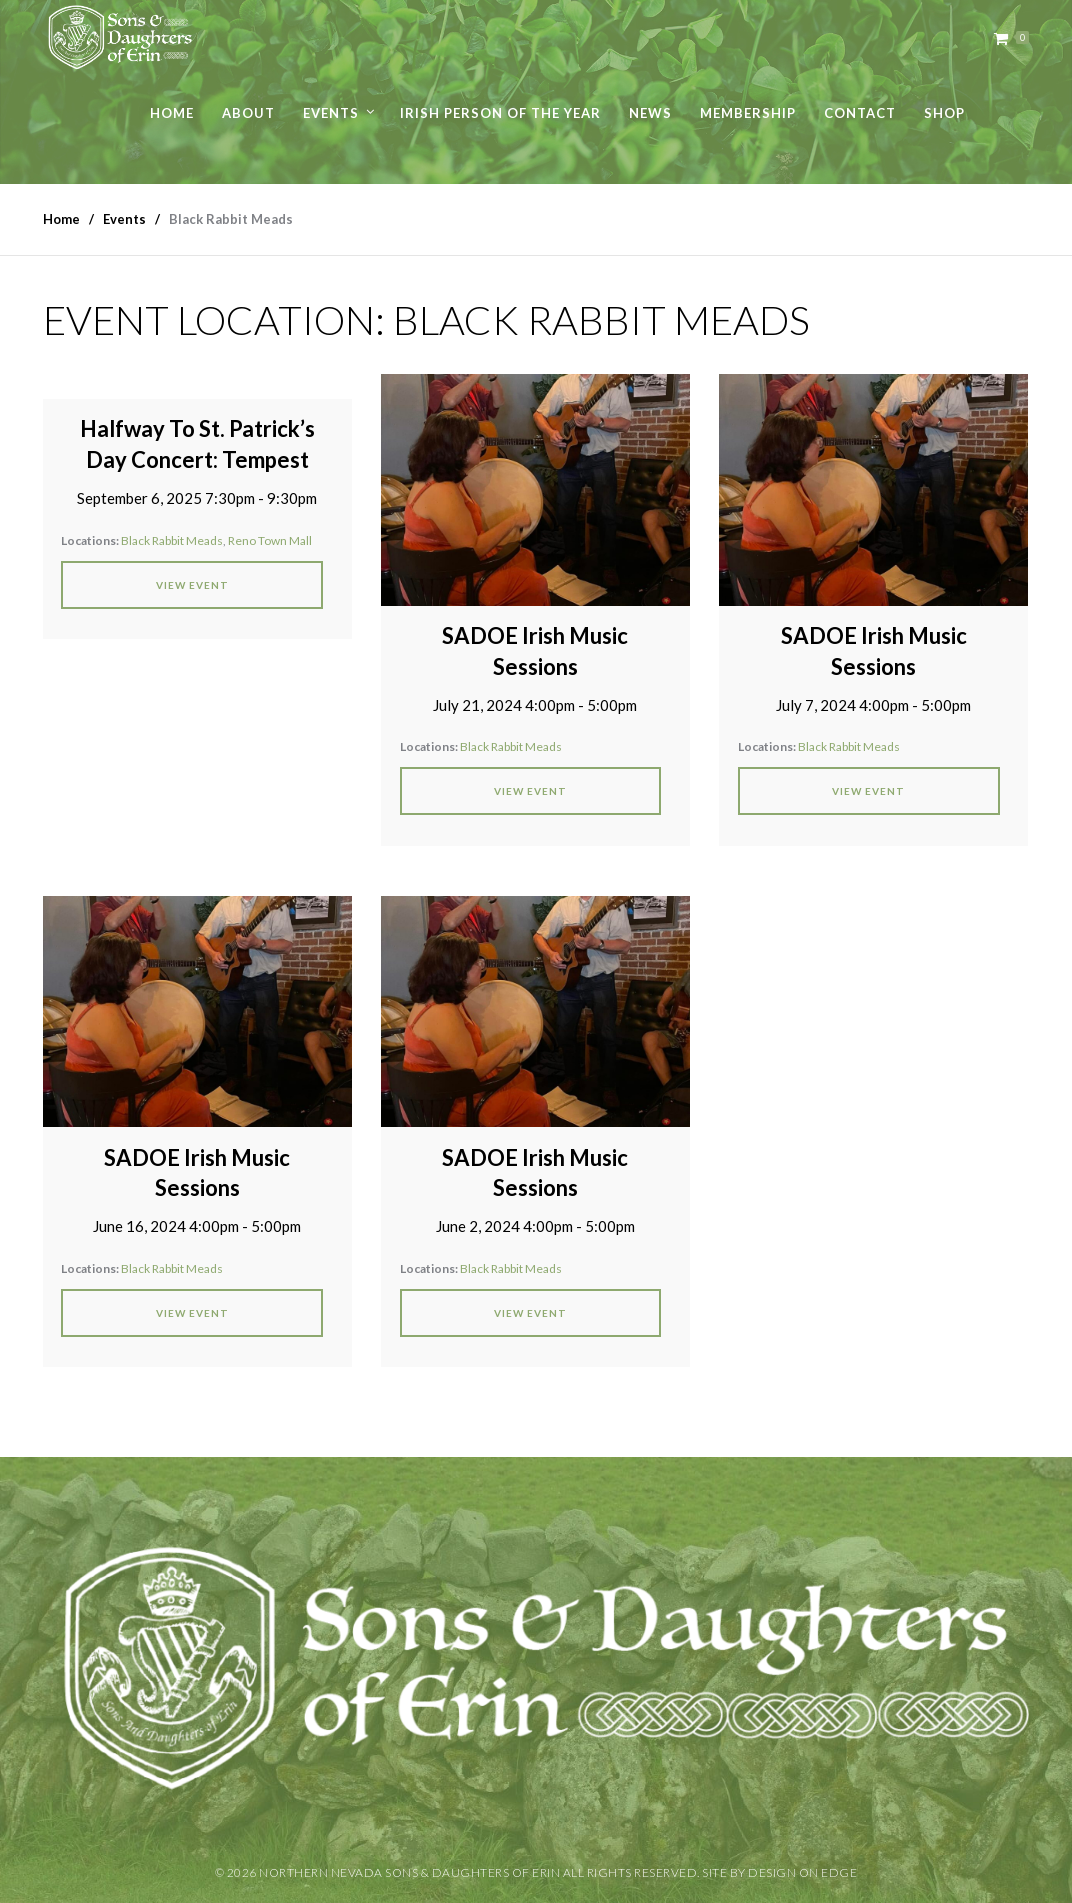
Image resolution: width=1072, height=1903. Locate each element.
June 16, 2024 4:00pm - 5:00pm (197, 1226)
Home (172, 113)
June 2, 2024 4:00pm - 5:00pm (535, 1226)
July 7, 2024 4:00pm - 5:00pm (873, 705)
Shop (944, 113)
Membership (748, 113)
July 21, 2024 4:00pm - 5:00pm (535, 705)
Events (331, 113)
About (248, 113)
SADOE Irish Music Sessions (535, 651)
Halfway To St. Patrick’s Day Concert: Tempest (197, 444)
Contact (860, 113)
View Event (192, 585)
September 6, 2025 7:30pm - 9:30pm (197, 498)
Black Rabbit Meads (172, 540)
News (650, 113)
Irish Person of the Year (500, 113)
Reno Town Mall (270, 540)
